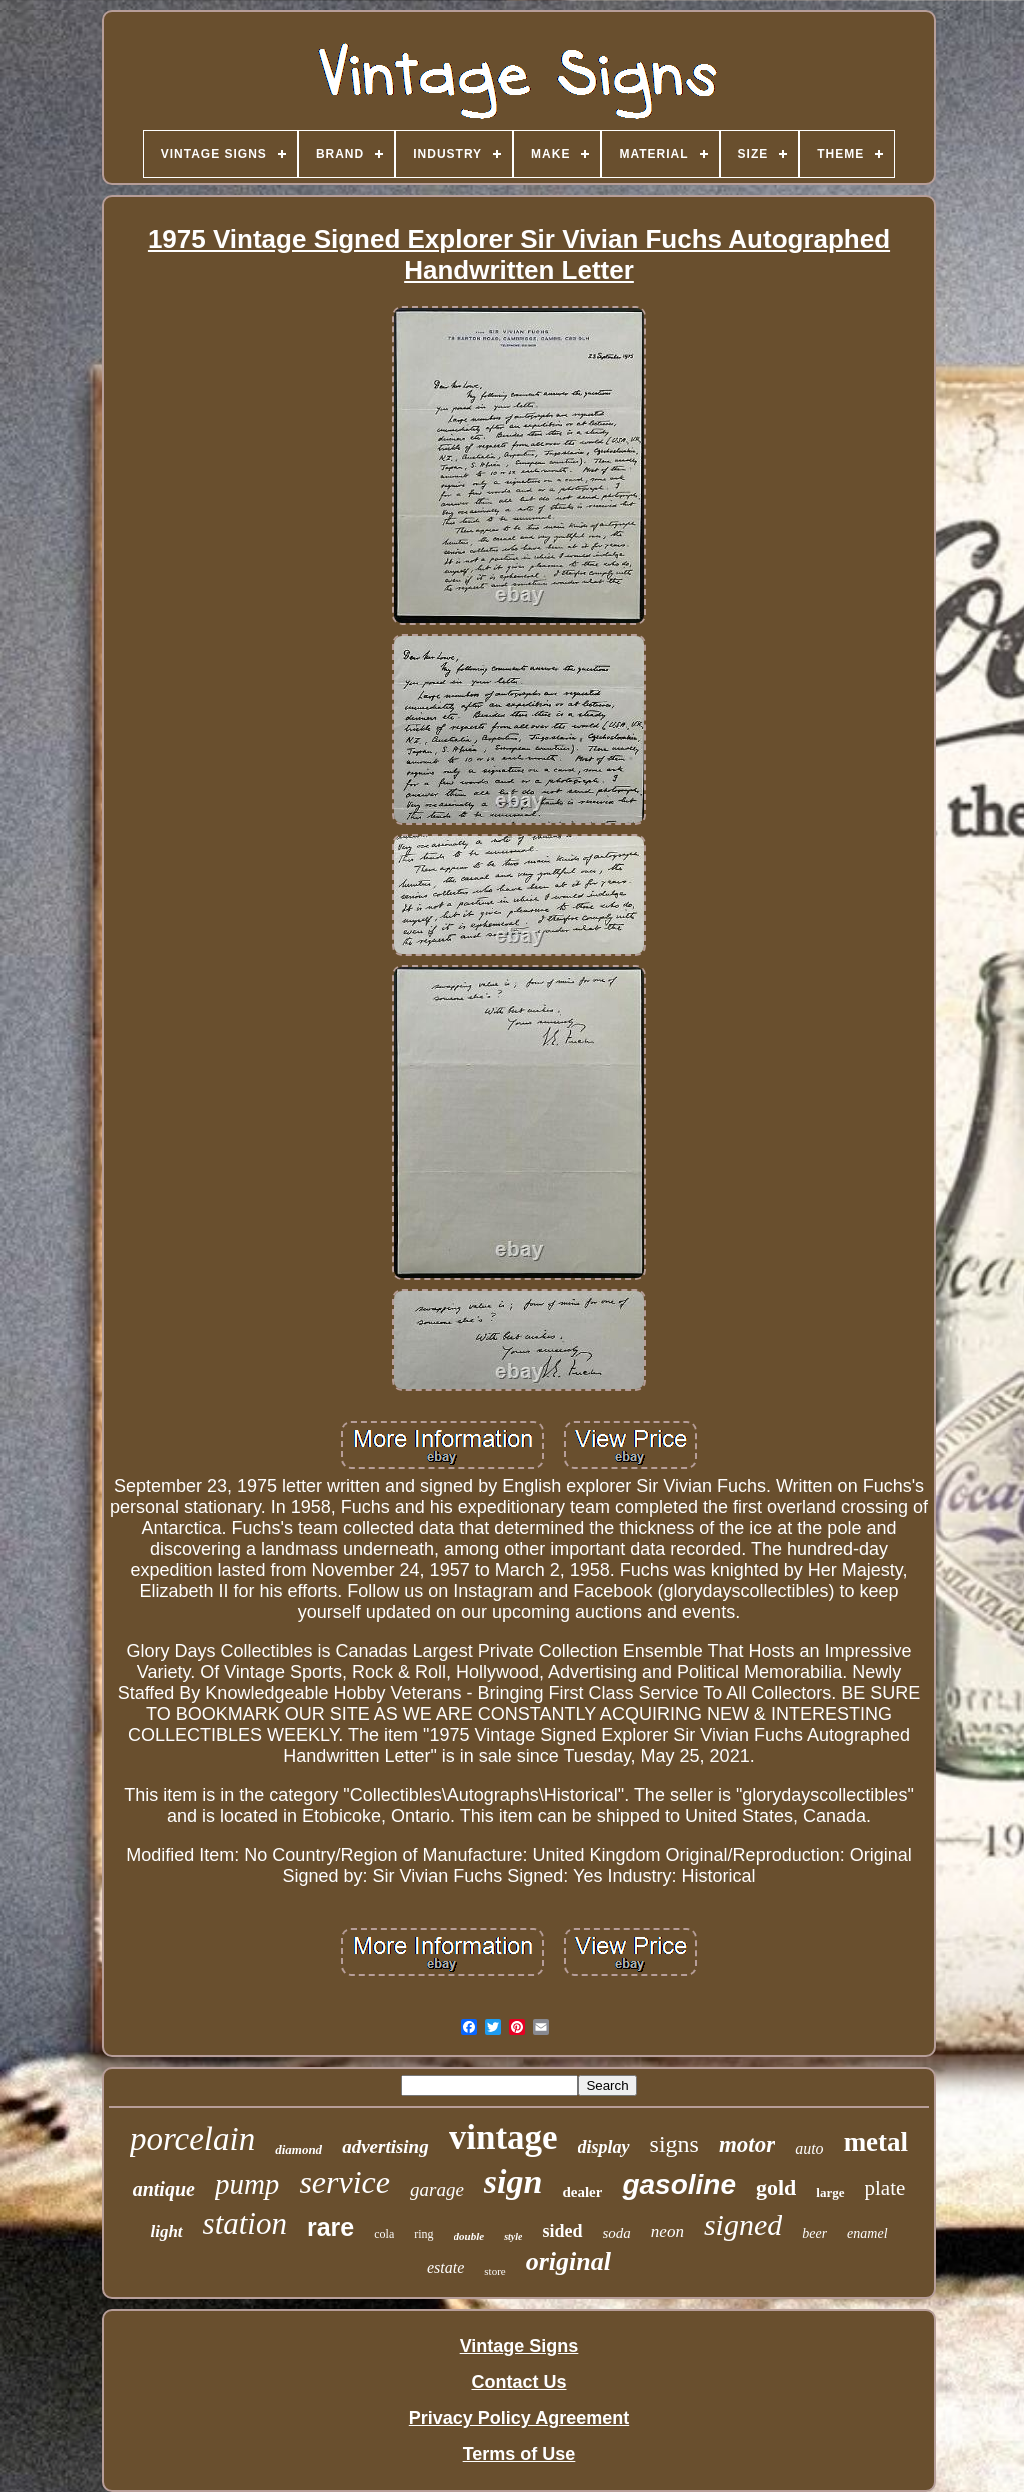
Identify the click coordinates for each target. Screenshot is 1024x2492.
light (166, 2231)
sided (562, 2231)
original (568, 2261)
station (245, 2223)
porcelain (192, 2139)
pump (247, 2184)
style (513, 2236)
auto (809, 2148)
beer (814, 2233)
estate (445, 2267)
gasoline (679, 2184)
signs (674, 2144)
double (469, 2236)
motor (747, 2144)
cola (384, 2234)
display (604, 2147)
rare (330, 2227)
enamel (867, 2233)
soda (617, 2233)
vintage (503, 2137)
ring (423, 2234)
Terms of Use (519, 2454)
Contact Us (518, 2382)
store (494, 2271)
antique (164, 2189)
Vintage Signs (519, 2346)
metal (876, 2142)
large (830, 2192)
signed (743, 2224)
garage (437, 2189)
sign (513, 2181)
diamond (298, 2149)
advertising (385, 2146)
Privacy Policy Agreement (519, 2418)
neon (667, 2231)
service (344, 2182)
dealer (582, 2192)
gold (776, 2187)
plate (885, 2188)
